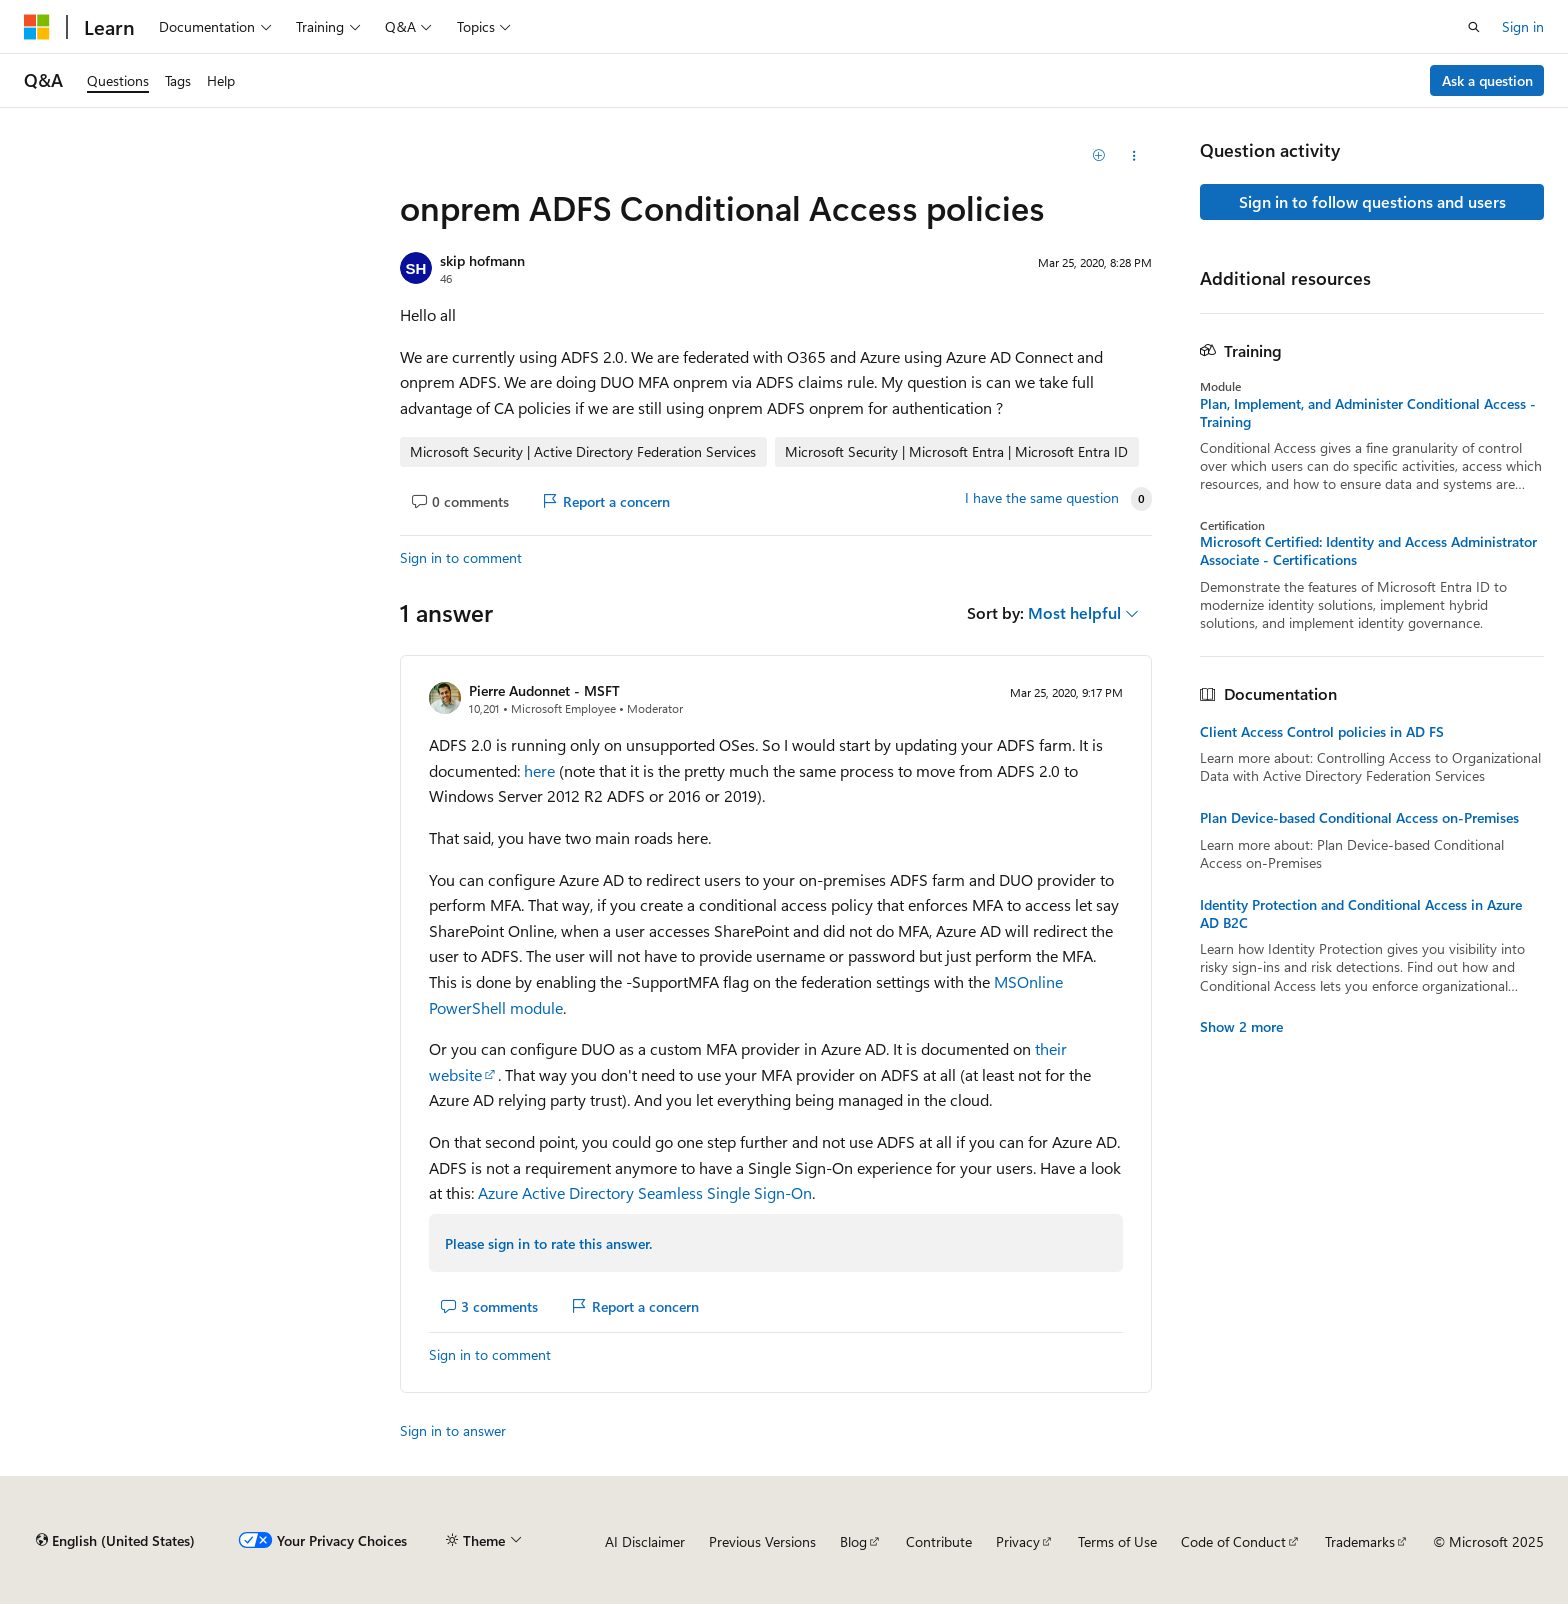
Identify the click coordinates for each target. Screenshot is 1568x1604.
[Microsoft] (37, 27)
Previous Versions (762, 1541)
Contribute (939, 1541)
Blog (853, 1541)
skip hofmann (482, 260)
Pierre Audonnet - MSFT (544, 690)
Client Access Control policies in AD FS (1322, 732)
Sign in (1523, 26)
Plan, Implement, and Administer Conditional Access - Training (1368, 413)
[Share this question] (1134, 156)
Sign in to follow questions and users (1372, 201)
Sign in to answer (453, 1430)
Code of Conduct (1233, 1541)
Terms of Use (1117, 1541)
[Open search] (1474, 27)
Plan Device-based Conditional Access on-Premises (1359, 818)
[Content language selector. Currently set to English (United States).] (115, 1541)
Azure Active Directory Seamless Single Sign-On (645, 1192)
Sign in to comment (461, 557)
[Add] (1099, 156)
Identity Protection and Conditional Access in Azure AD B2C (1361, 914)
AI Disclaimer (645, 1541)
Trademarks (1360, 1541)
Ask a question (1487, 80)
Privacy (1018, 1541)
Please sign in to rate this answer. (548, 1243)
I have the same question (1042, 498)
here (539, 770)
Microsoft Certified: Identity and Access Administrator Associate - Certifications (1368, 551)
